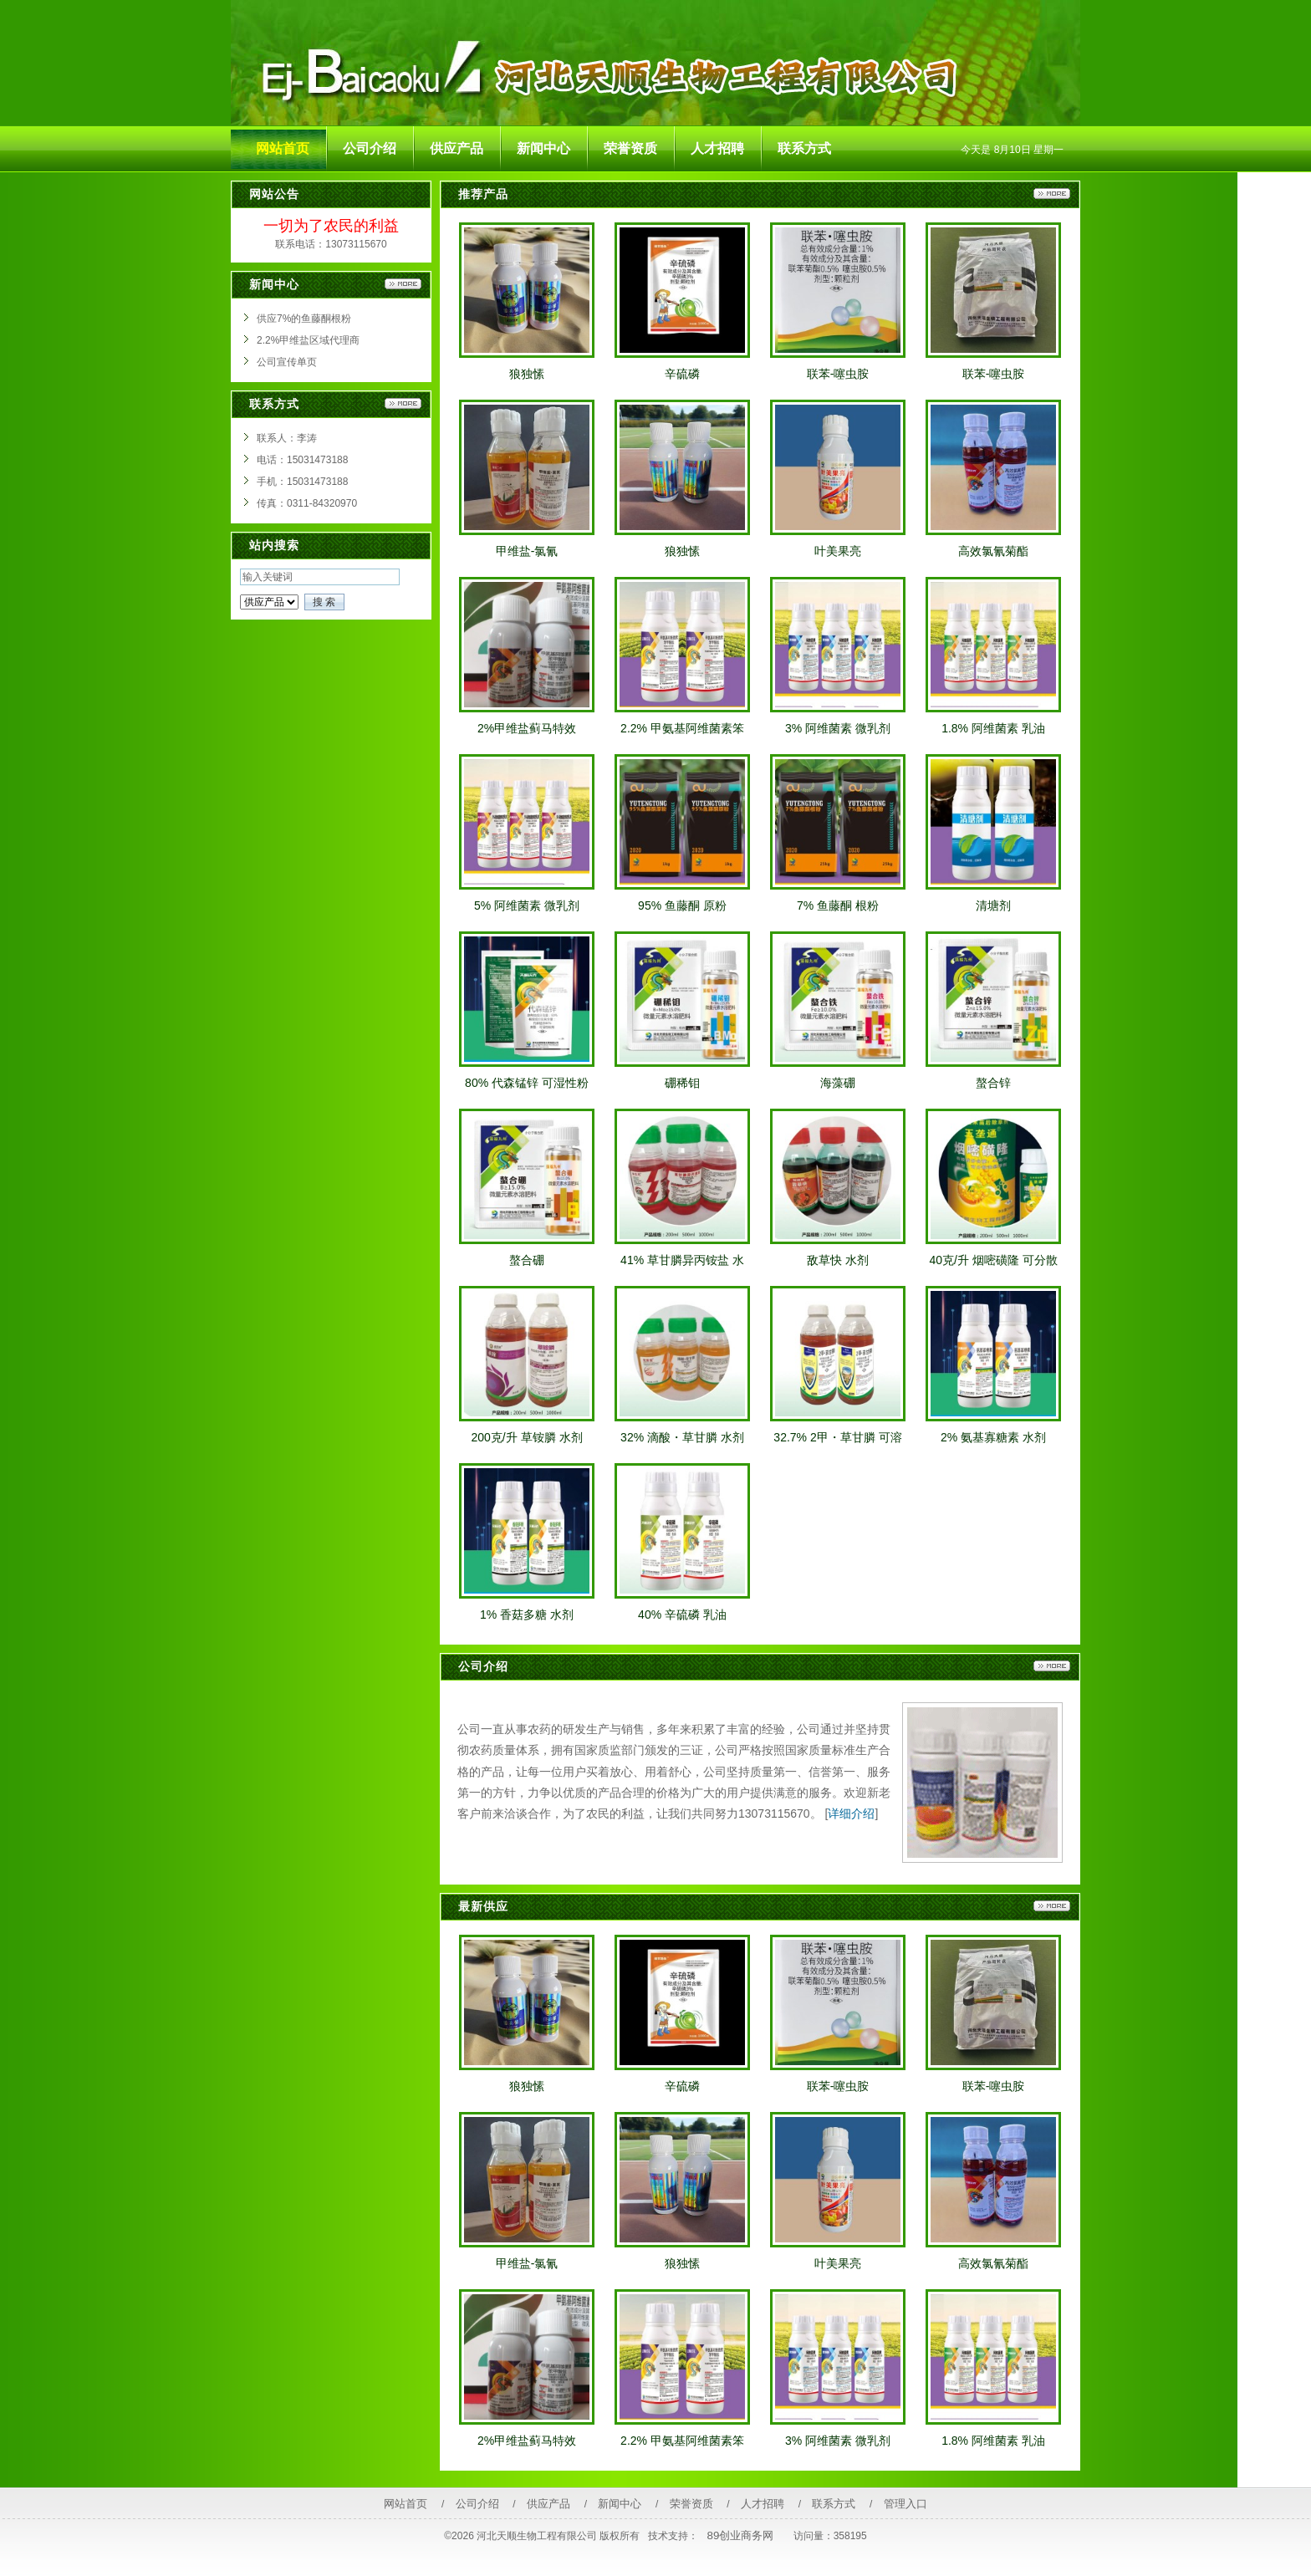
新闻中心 (619, 2503)
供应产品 (548, 2503)
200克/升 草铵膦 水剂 (526, 1437)
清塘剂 (993, 905)
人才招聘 (762, 2503)
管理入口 (905, 2503)
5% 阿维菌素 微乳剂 (526, 905)
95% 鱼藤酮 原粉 (682, 905)
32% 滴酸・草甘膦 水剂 (682, 1437)
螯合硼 (526, 1260)
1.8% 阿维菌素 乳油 (993, 728)
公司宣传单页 (287, 362)
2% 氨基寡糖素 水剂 (993, 1437)
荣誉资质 (691, 2503)
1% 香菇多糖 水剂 (527, 1614)
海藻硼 (837, 1082)
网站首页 (405, 2503)
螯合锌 (993, 1082)
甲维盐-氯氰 (527, 551)
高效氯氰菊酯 (993, 551)
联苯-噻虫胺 (838, 373)
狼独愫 (526, 373)
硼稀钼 (682, 1082)
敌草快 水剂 (838, 1260)
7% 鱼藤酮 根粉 (838, 905)
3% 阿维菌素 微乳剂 (837, 728)
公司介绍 (477, 2503)
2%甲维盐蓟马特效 (526, 728)
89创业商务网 (740, 2535)
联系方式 (833, 2503)
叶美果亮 (837, 551)
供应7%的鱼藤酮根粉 (304, 318)
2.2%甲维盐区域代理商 (308, 340)
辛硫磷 (682, 373)
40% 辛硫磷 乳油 (682, 1614)
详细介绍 (851, 1813)
